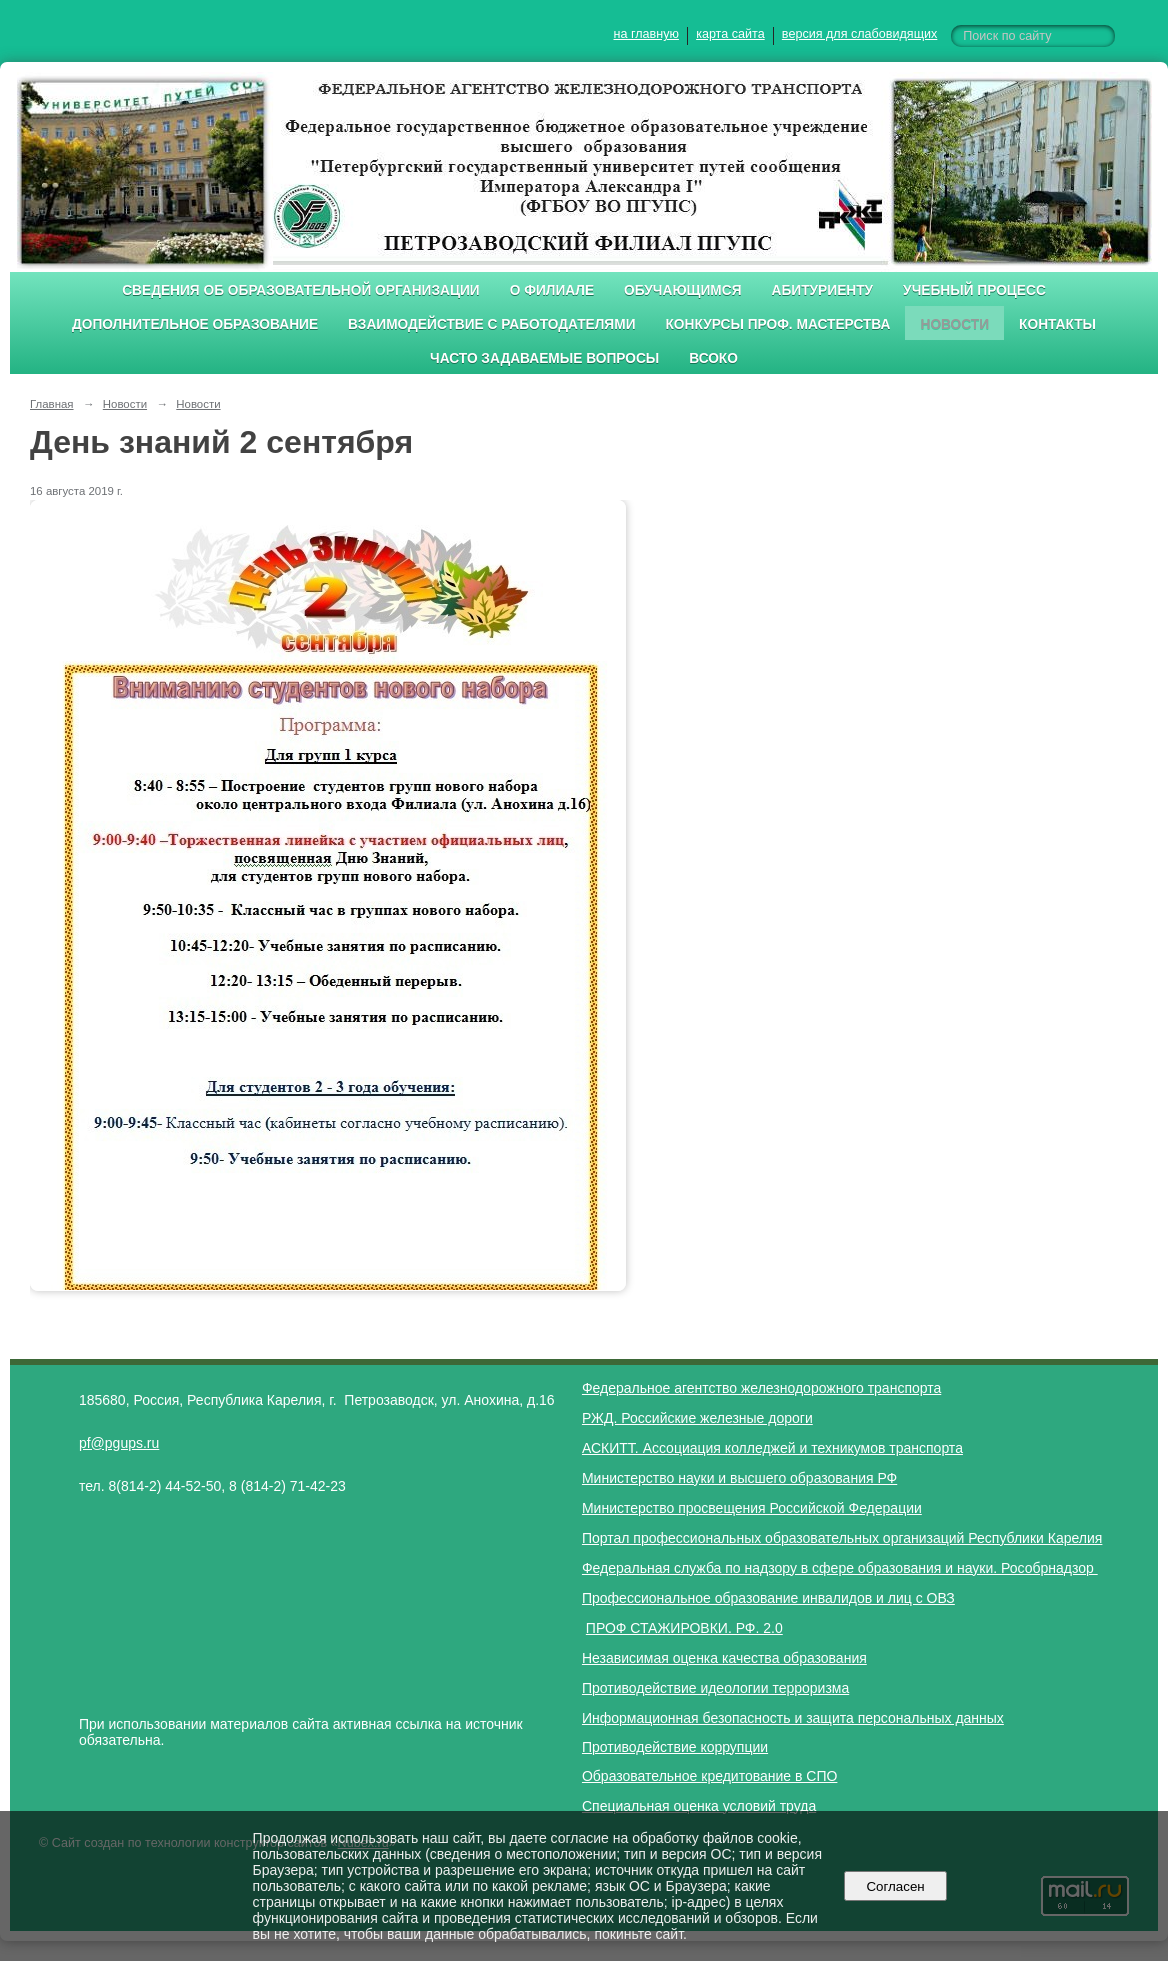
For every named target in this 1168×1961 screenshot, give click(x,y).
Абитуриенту (823, 290)
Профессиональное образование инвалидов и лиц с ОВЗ (768, 1598)
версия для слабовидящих (859, 34)
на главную (646, 34)
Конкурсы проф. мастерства (778, 324)
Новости (954, 324)
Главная (52, 404)
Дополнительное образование (195, 324)
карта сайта (730, 34)
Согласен (895, 1886)
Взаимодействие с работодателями (491, 324)
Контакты (1057, 324)
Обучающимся (682, 290)
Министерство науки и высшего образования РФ (739, 1478)
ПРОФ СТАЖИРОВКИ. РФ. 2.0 (684, 1628)
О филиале (552, 290)
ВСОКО (713, 358)
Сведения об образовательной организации (301, 290)
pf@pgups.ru (119, 1443)
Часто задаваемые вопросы (544, 358)
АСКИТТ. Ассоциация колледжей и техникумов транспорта (772, 1448)
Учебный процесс (974, 290)
